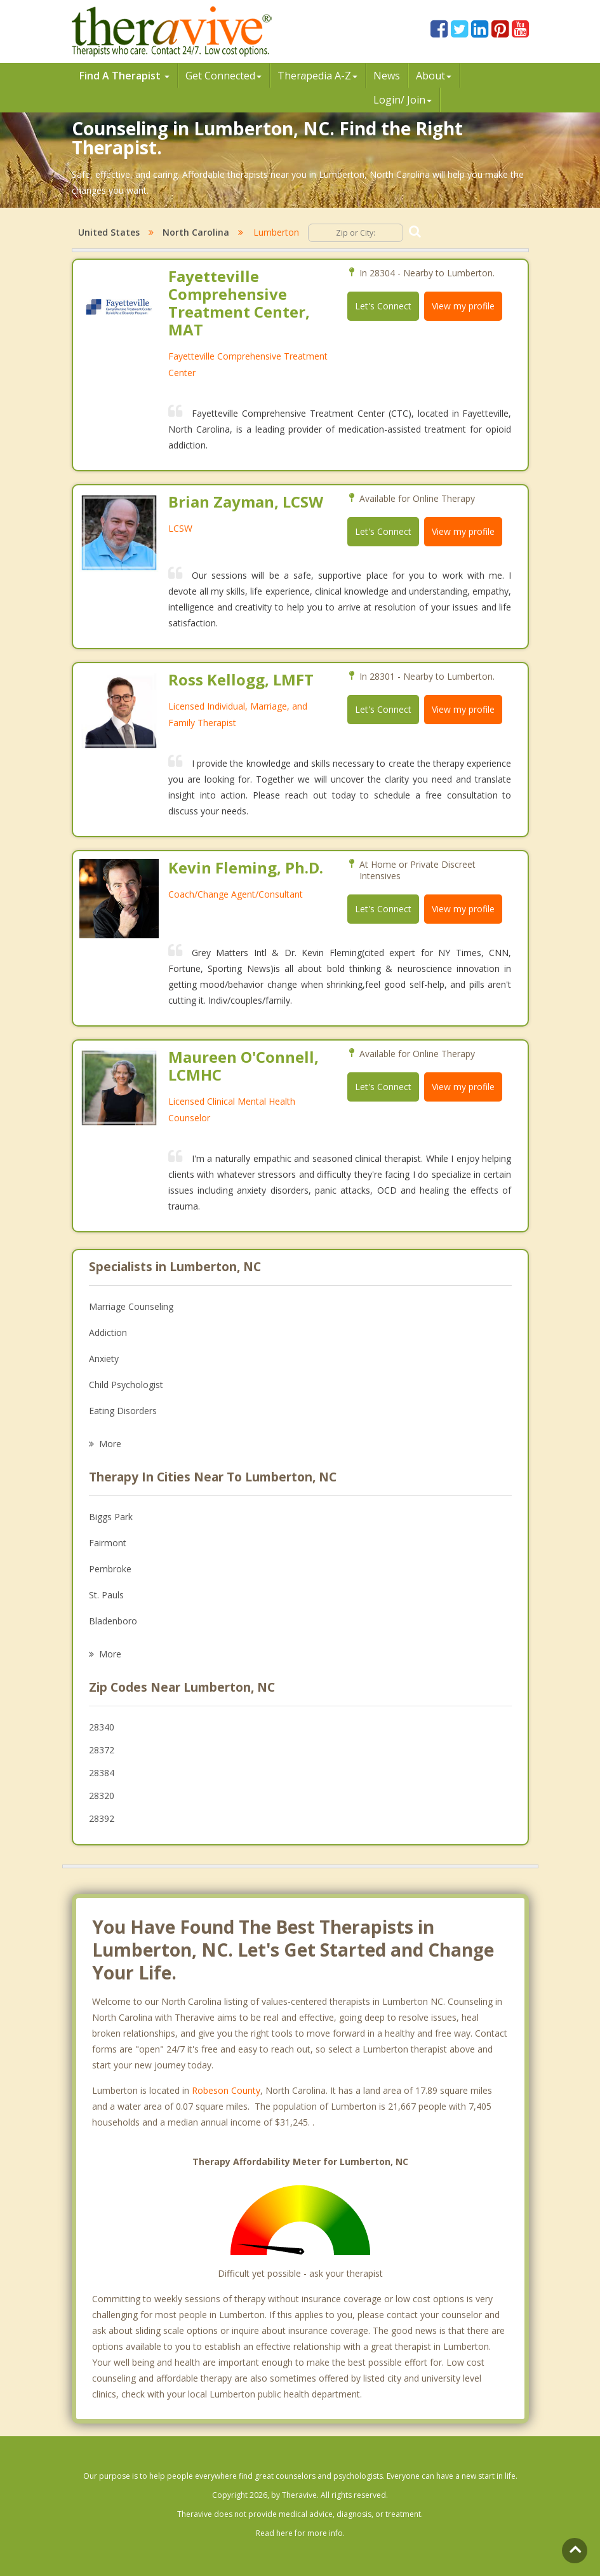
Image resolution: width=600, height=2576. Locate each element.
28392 (101, 1818)
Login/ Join (402, 100)
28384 (101, 1773)
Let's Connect (383, 306)
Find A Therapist (124, 76)
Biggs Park (111, 1517)
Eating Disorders (123, 1411)
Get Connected (223, 76)
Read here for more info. (300, 2533)
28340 (101, 1727)
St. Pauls (106, 1595)
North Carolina (196, 232)
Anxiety (104, 1358)
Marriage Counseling (131, 1306)
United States (109, 232)
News (386, 76)
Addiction (108, 1332)
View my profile (463, 306)
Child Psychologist (126, 1385)
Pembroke (110, 1569)
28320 (101, 1796)
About (433, 76)
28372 (101, 1750)
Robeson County (226, 2090)
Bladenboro (113, 1621)
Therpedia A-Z (317, 76)
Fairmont (107, 1543)
